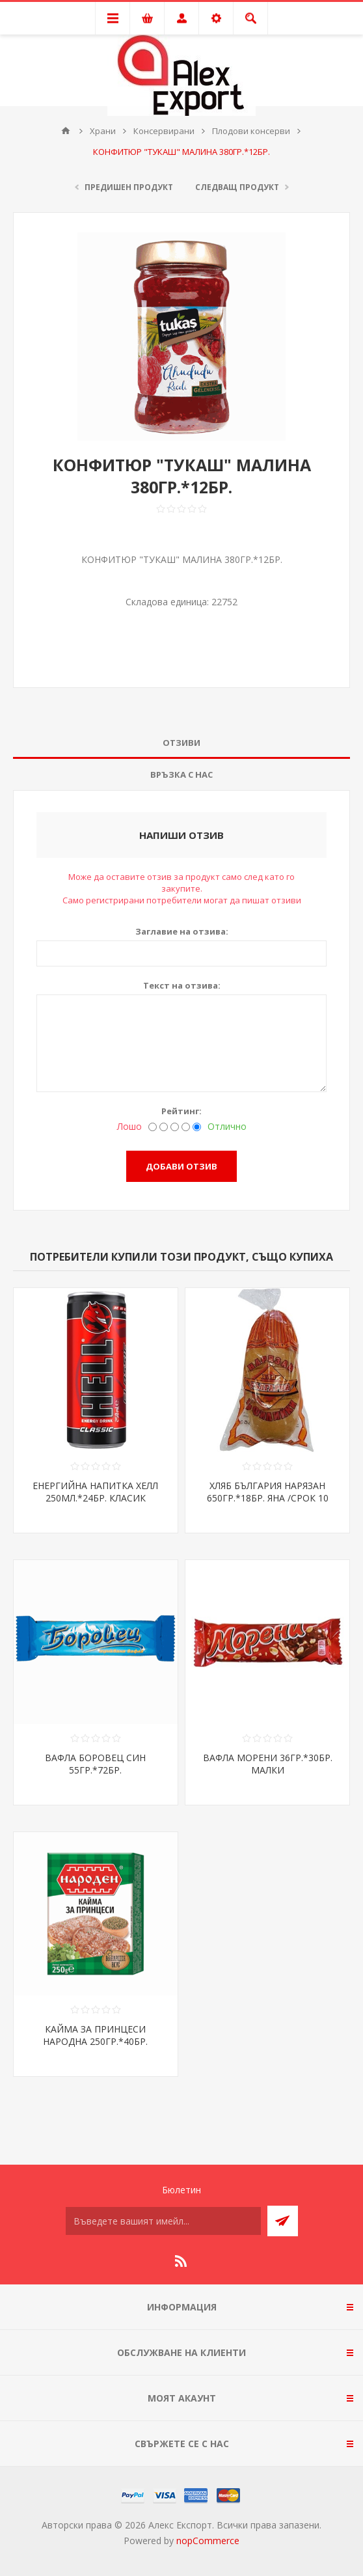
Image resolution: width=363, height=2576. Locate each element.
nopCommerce (207, 2540)
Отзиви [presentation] (181, 742)
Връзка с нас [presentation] (181, 774)
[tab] (181, 743)
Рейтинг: (181, 1111)
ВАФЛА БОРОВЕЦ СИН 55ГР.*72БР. (95, 1763)
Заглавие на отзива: (181, 931)
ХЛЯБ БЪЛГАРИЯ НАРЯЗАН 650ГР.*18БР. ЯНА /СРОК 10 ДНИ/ (268, 1497)
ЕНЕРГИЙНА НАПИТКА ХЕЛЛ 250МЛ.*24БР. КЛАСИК (95, 1491)
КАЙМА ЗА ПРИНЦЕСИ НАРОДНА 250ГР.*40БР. (95, 2035)
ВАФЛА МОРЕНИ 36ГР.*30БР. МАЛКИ (267, 1763)
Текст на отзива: (182, 985)
